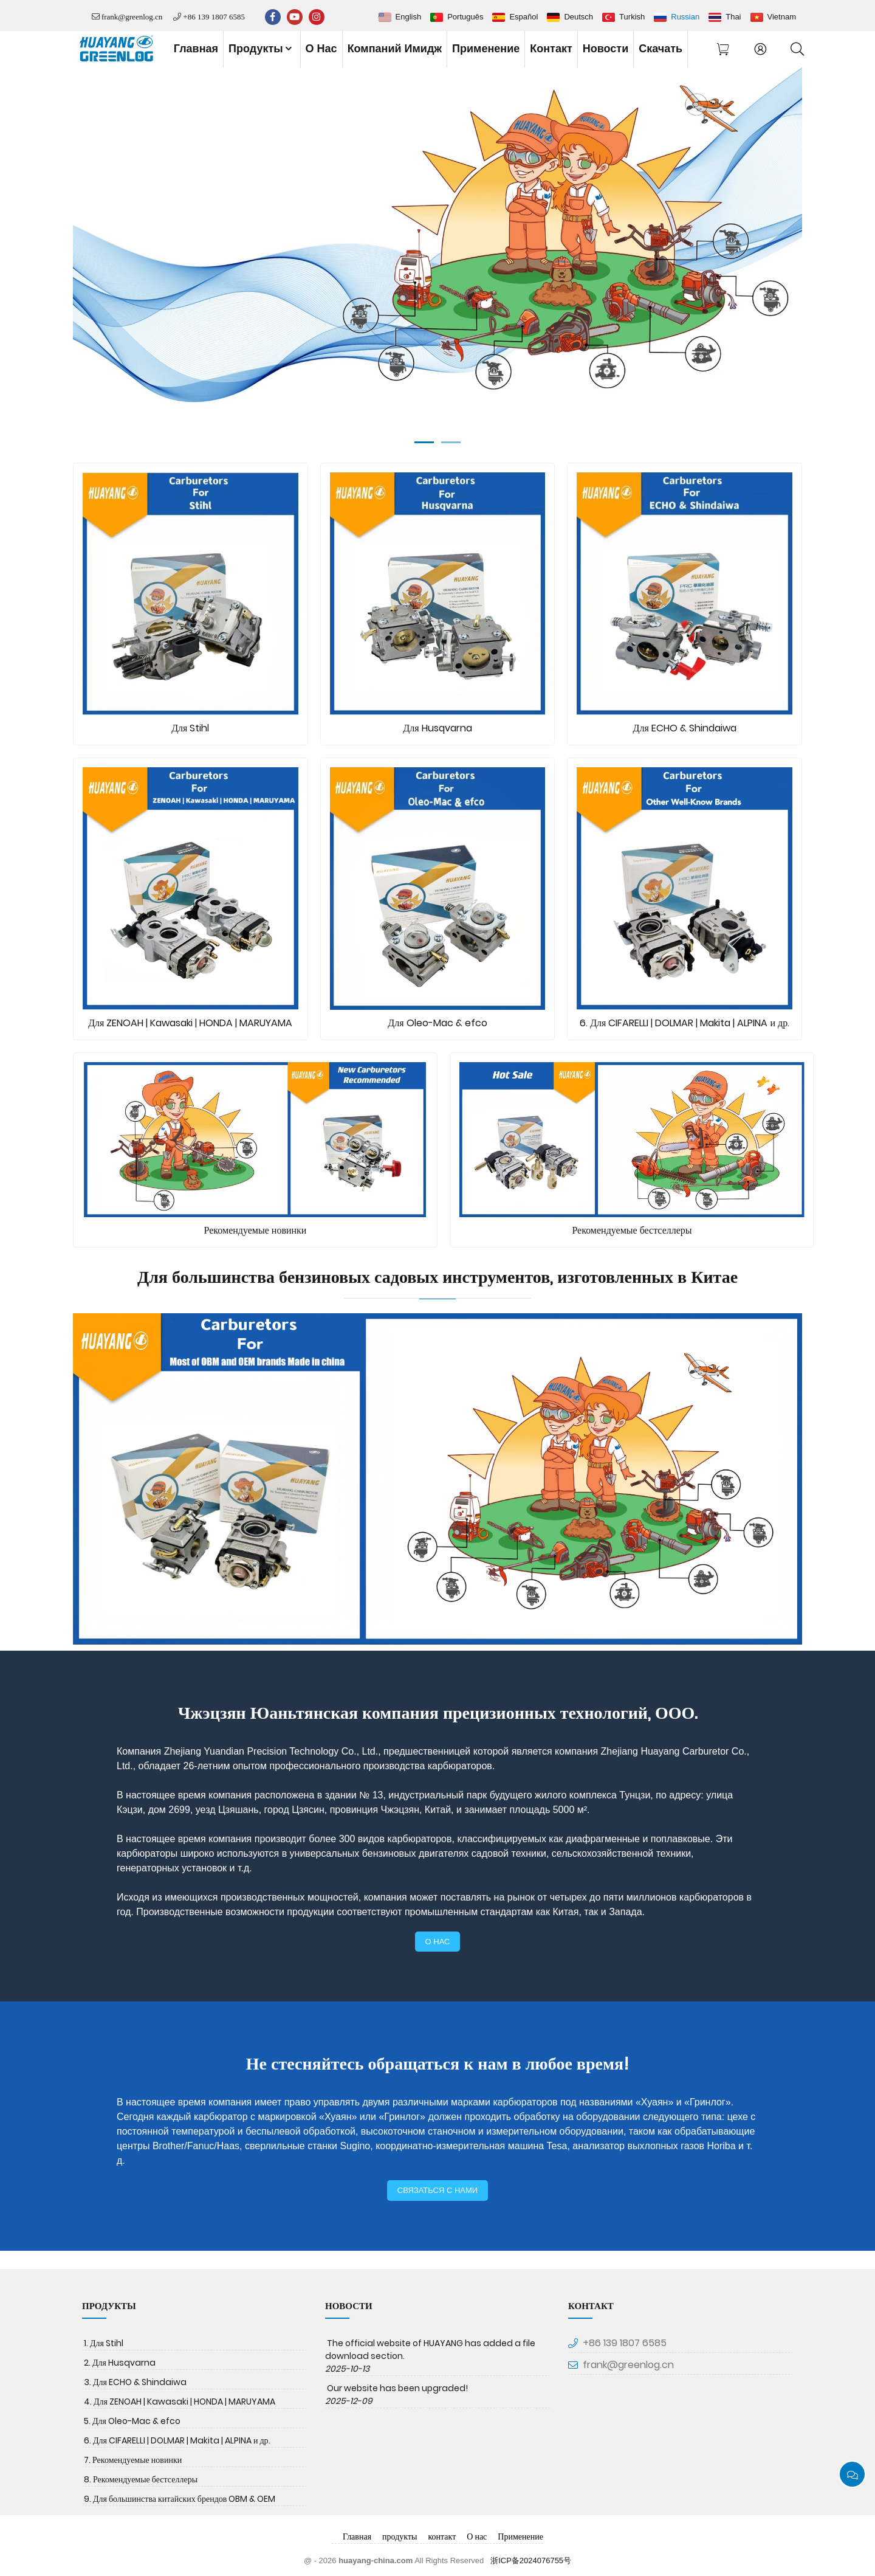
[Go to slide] (424, 442)
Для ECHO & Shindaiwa (684, 728)
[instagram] (316, 17)
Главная (196, 49)
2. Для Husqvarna (120, 2363)
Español (523, 16)
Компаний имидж (395, 49)
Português (465, 16)
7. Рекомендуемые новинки (133, 2460)
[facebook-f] (273, 17)
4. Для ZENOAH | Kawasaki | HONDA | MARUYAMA (179, 2401)
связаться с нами (437, 2190)
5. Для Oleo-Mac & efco (132, 2421)
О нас (321, 49)
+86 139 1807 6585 (214, 17)
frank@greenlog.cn (131, 17)
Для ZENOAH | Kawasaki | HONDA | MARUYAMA (190, 1023)
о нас (437, 1941)
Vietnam (781, 16)
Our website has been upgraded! (397, 2388)
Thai (733, 16)
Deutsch (578, 16)
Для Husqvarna (437, 728)
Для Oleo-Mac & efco (437, 1023)
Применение (486, 49)
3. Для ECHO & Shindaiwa (135, 2382)
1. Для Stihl (103, 2343)
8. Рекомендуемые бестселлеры (140, 2479)
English (409, 16)
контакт (551, 49)
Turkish (632, 16)
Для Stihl (190, 728)
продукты (261, 49)
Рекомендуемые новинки (255, 1230)
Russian (685, 16)
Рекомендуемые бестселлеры (631, 1230)
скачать (660, 49)
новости (605, 49)
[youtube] (295, 17)
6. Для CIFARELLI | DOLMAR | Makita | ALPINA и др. (684, 1023)
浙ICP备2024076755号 (530, 2560)
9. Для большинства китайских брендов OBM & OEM (179, 2499)
